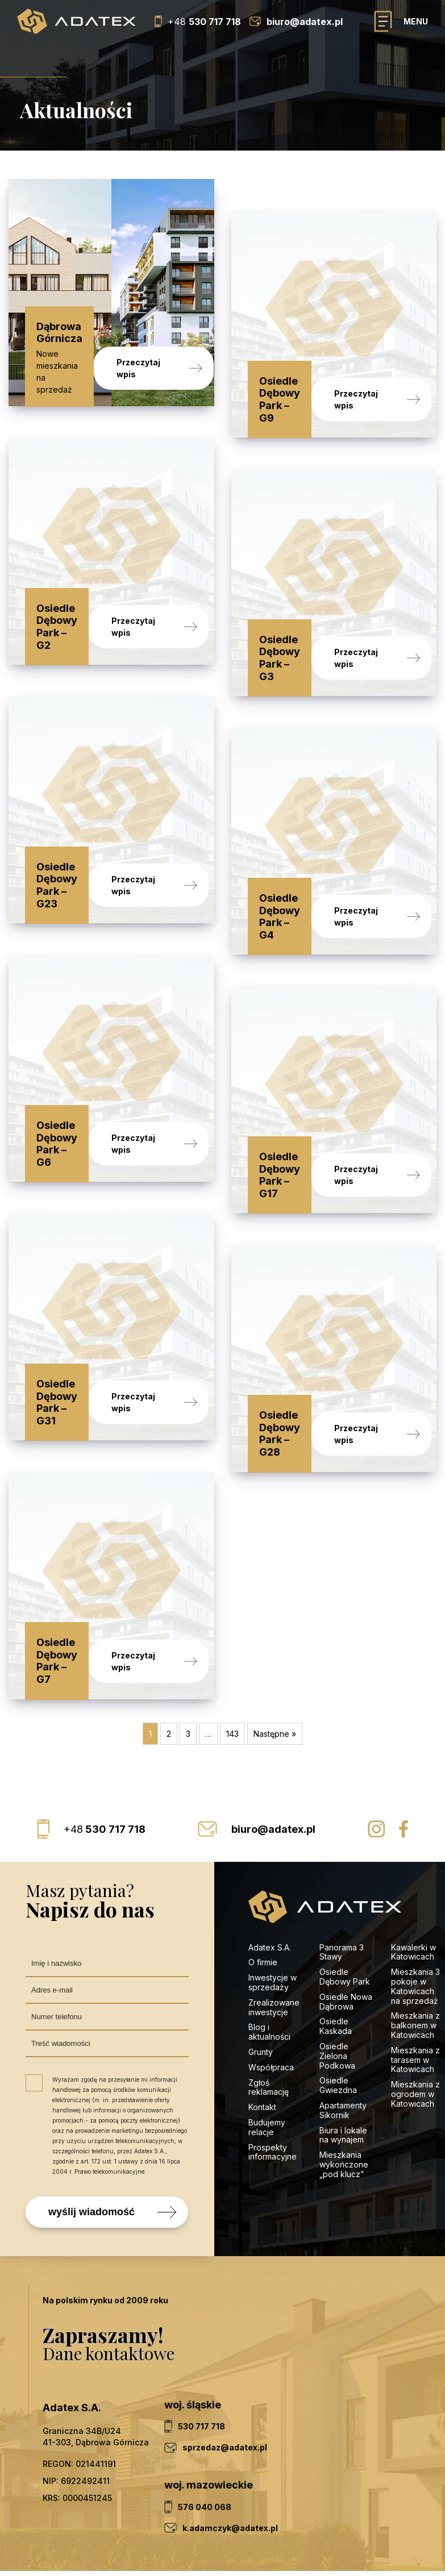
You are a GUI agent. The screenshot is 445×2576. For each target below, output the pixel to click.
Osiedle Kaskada (335, 1980)
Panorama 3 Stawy (341, 1906)
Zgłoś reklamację (268, 2042)
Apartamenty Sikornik (343, 2064)
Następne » (274, 1688)
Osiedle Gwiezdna (338, 2039)
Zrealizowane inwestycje (274, 1961)
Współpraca (271, 2022)
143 (232, 1688)
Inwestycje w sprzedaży (272, 1936)
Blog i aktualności (269, 1986)
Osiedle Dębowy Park (344, 1931)
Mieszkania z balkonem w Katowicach (415, 1979)
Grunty (260, 2006)
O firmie (262, 1916)
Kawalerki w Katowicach (413, 1906)
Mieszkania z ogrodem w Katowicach (415, 2048)
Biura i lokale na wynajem (343, 2089)
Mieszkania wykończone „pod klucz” (343, 2118)
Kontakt (262, 2061)
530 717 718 (104, 1784)
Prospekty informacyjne (272, 2106)
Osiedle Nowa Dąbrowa (345, 1956)
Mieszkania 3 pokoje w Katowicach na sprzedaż (415, 1940)
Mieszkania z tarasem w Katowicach (415, 2014)
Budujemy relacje (266, 2081)
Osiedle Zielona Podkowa (337, 2010)
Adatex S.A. (269, 1902)
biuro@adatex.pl (273, 1784)
